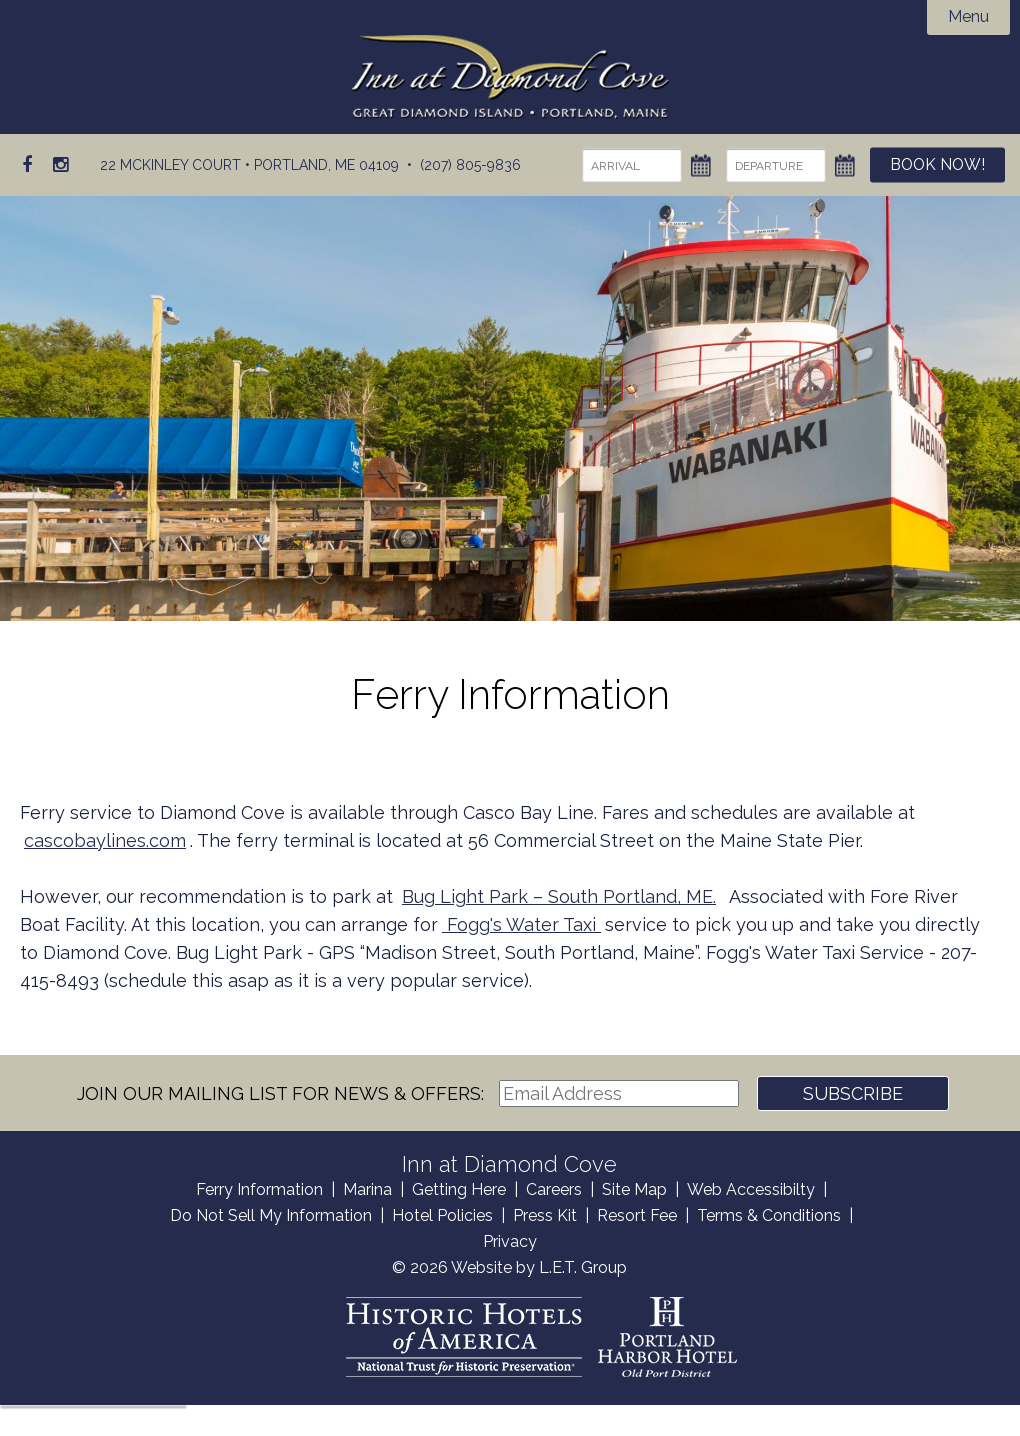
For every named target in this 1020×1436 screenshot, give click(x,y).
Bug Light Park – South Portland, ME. (559, 896)
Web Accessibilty (751, 1189)
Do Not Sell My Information (271, 1215)
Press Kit (545, 1215)
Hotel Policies (442, 1215)
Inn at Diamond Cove (510, 77)
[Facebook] (27, 165)
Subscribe (853, 1093)
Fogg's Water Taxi (521, 924)
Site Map (634, 1189)
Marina (367, 1189)
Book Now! (936, 165)
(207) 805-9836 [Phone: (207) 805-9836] (470, 165)
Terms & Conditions (769, 1215)
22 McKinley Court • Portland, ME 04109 (249, 165)
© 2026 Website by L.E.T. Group (509, 1267)
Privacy (510, 1241)
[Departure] (773, 165)
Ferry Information (259, 1189)
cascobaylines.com (105, 840)
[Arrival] (629, 165)
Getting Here (459, 1189)
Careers (554, 1189)
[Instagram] (60, 165)
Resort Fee (637, 1215)
